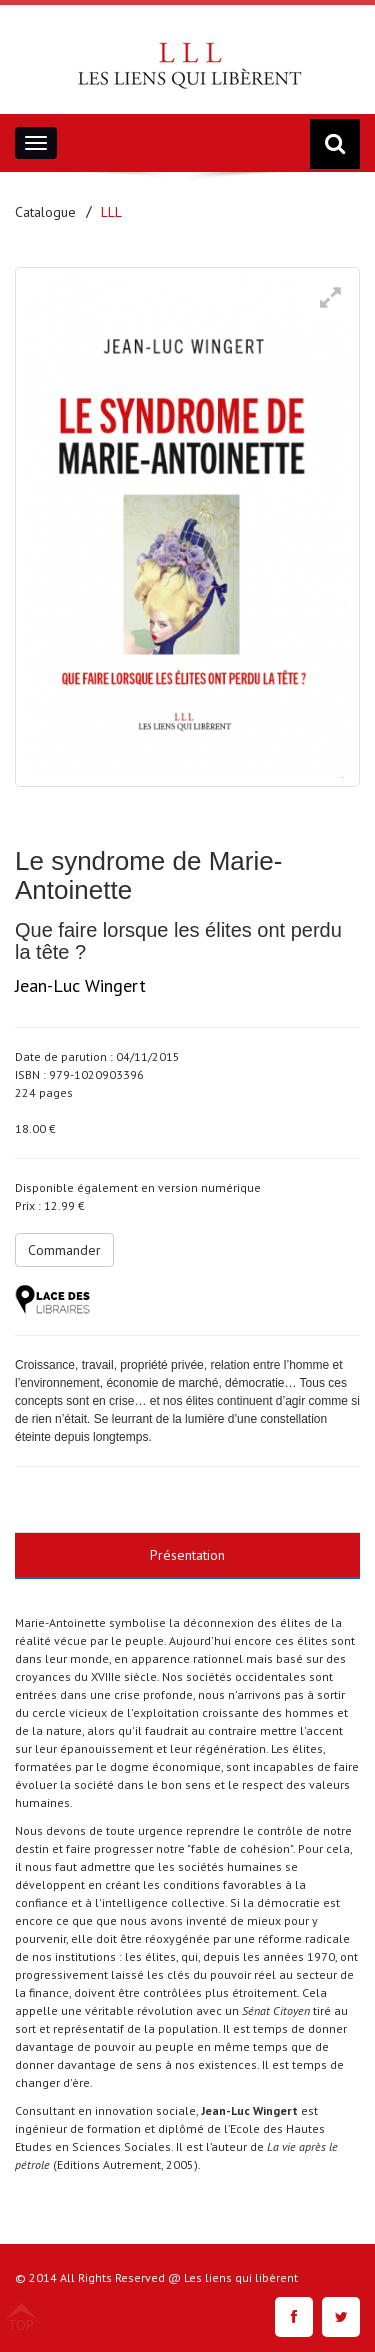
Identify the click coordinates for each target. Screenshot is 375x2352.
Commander (64, 1250)
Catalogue (45, 212)
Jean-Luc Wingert (80, 985)
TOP (21, 2324)
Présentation (187, 1555)
